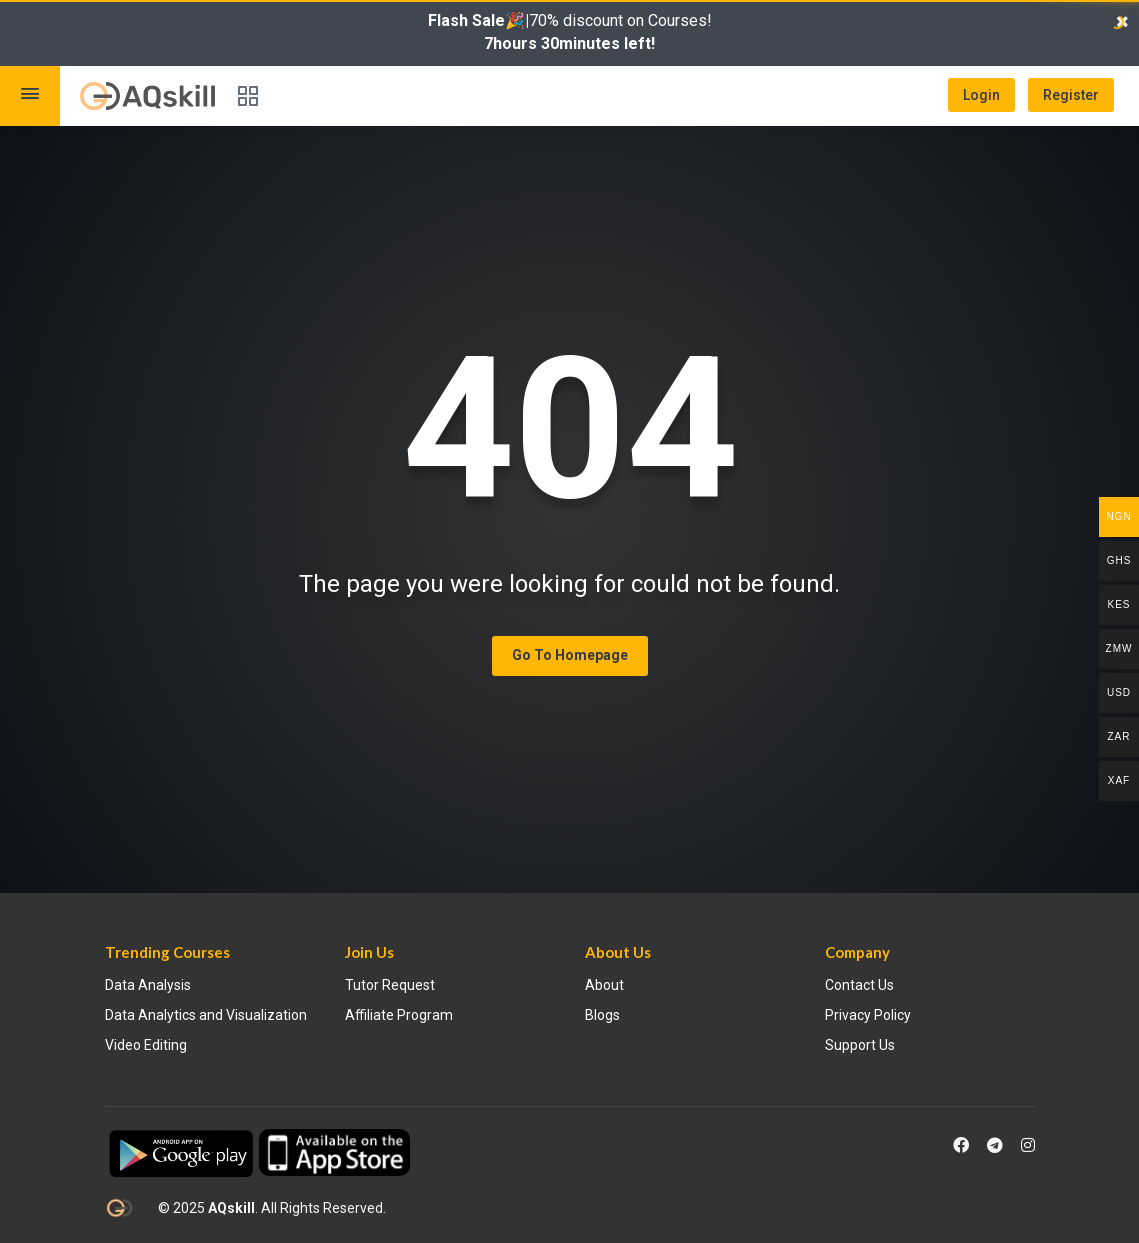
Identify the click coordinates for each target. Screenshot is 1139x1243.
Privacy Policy (868, 1015)
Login (981, 95)
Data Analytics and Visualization (206, 1015)
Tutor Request (390, 985)
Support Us (860, 1045)
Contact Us (859, 985)
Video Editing (146, 1045)
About (604, 985)
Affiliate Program (399, 1015)
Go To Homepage (570, 655)
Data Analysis (148, 985)
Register (1071, 95)
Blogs (602, 1015)
